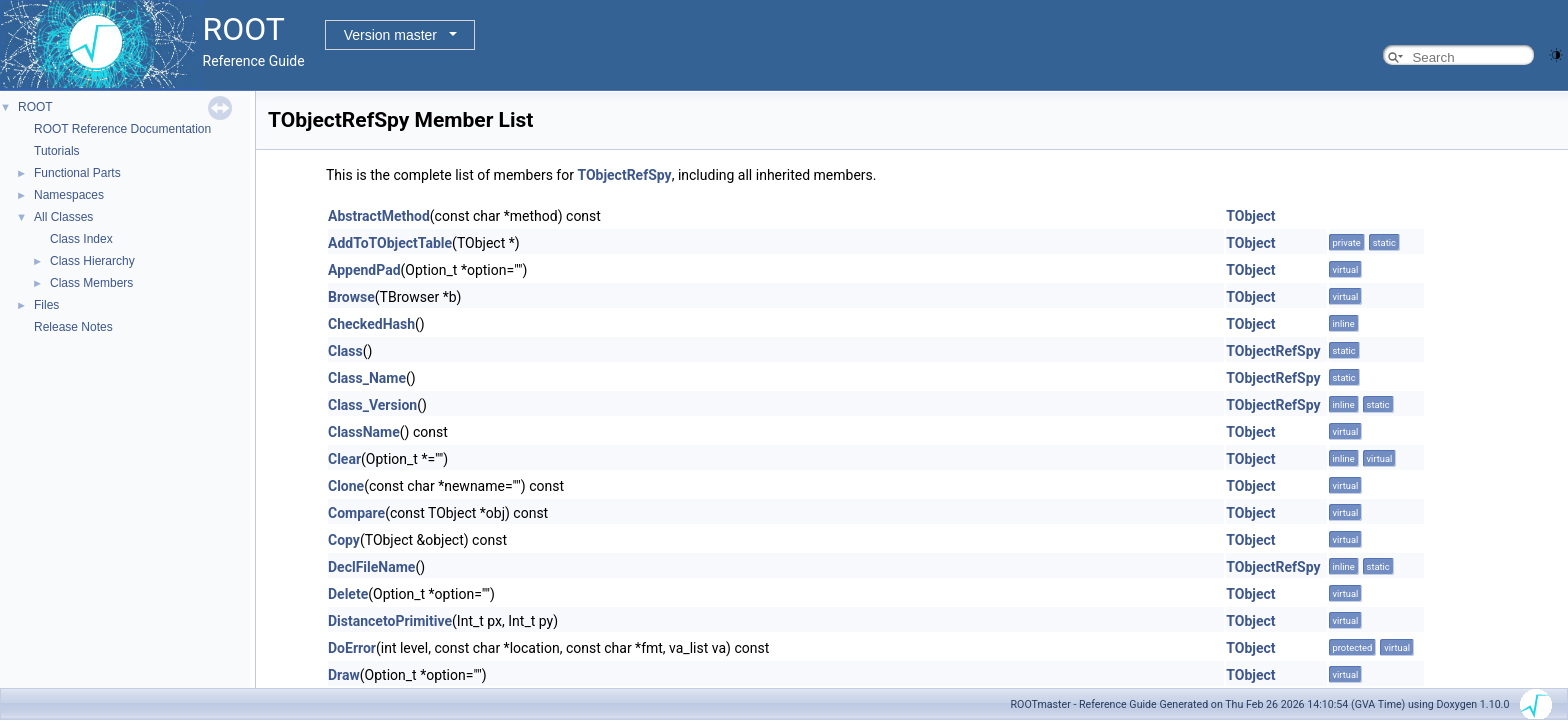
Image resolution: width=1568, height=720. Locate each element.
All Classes (63, 217)
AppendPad (364, 270)
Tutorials (57, 151)
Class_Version (372, 405)
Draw (344, 675)
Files (46, 305)
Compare (356, 513)
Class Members (91, 283)
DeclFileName (371, 567)
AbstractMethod (379, 216)
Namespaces (69, 195)
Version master (390, 35)
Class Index (81, 239)
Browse (351, 297)
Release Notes (73, 327)
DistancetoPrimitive (390, 621)
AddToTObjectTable (390, 243)
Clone (346, 486)
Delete (348, 594)
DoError (352, 648)
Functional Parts (77, 173)
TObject (1250, 216)
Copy (344, 540)
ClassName (364, 432)
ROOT (35, 107)
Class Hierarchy (92, 261)
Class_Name (367, 378)
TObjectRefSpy (624, 175)
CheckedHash (371, 324)
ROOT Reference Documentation (122, 129)
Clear (344, 459)
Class (345, 351)
